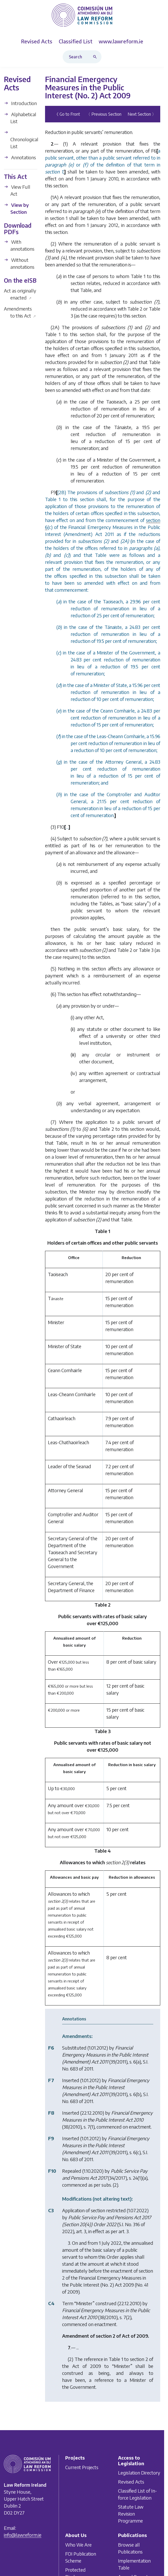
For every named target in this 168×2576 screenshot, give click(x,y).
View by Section (16, 208)
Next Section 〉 (142, 114)
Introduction (20, 103)
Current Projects (81, 2467)
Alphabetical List (20, 117)
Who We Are (78, 2544)
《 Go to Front (67, 114)
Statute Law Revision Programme (130, 2514)
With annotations (19, 245)
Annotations (20, 157)
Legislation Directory (139, 2473)
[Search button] (96, 56)
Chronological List (20, 139)
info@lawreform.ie (22, 2535)
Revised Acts (131, 2482)
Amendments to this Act (20, 312)
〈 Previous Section (103, 114)
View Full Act (17, 190)
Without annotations (19, 263)
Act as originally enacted (20, 294)
